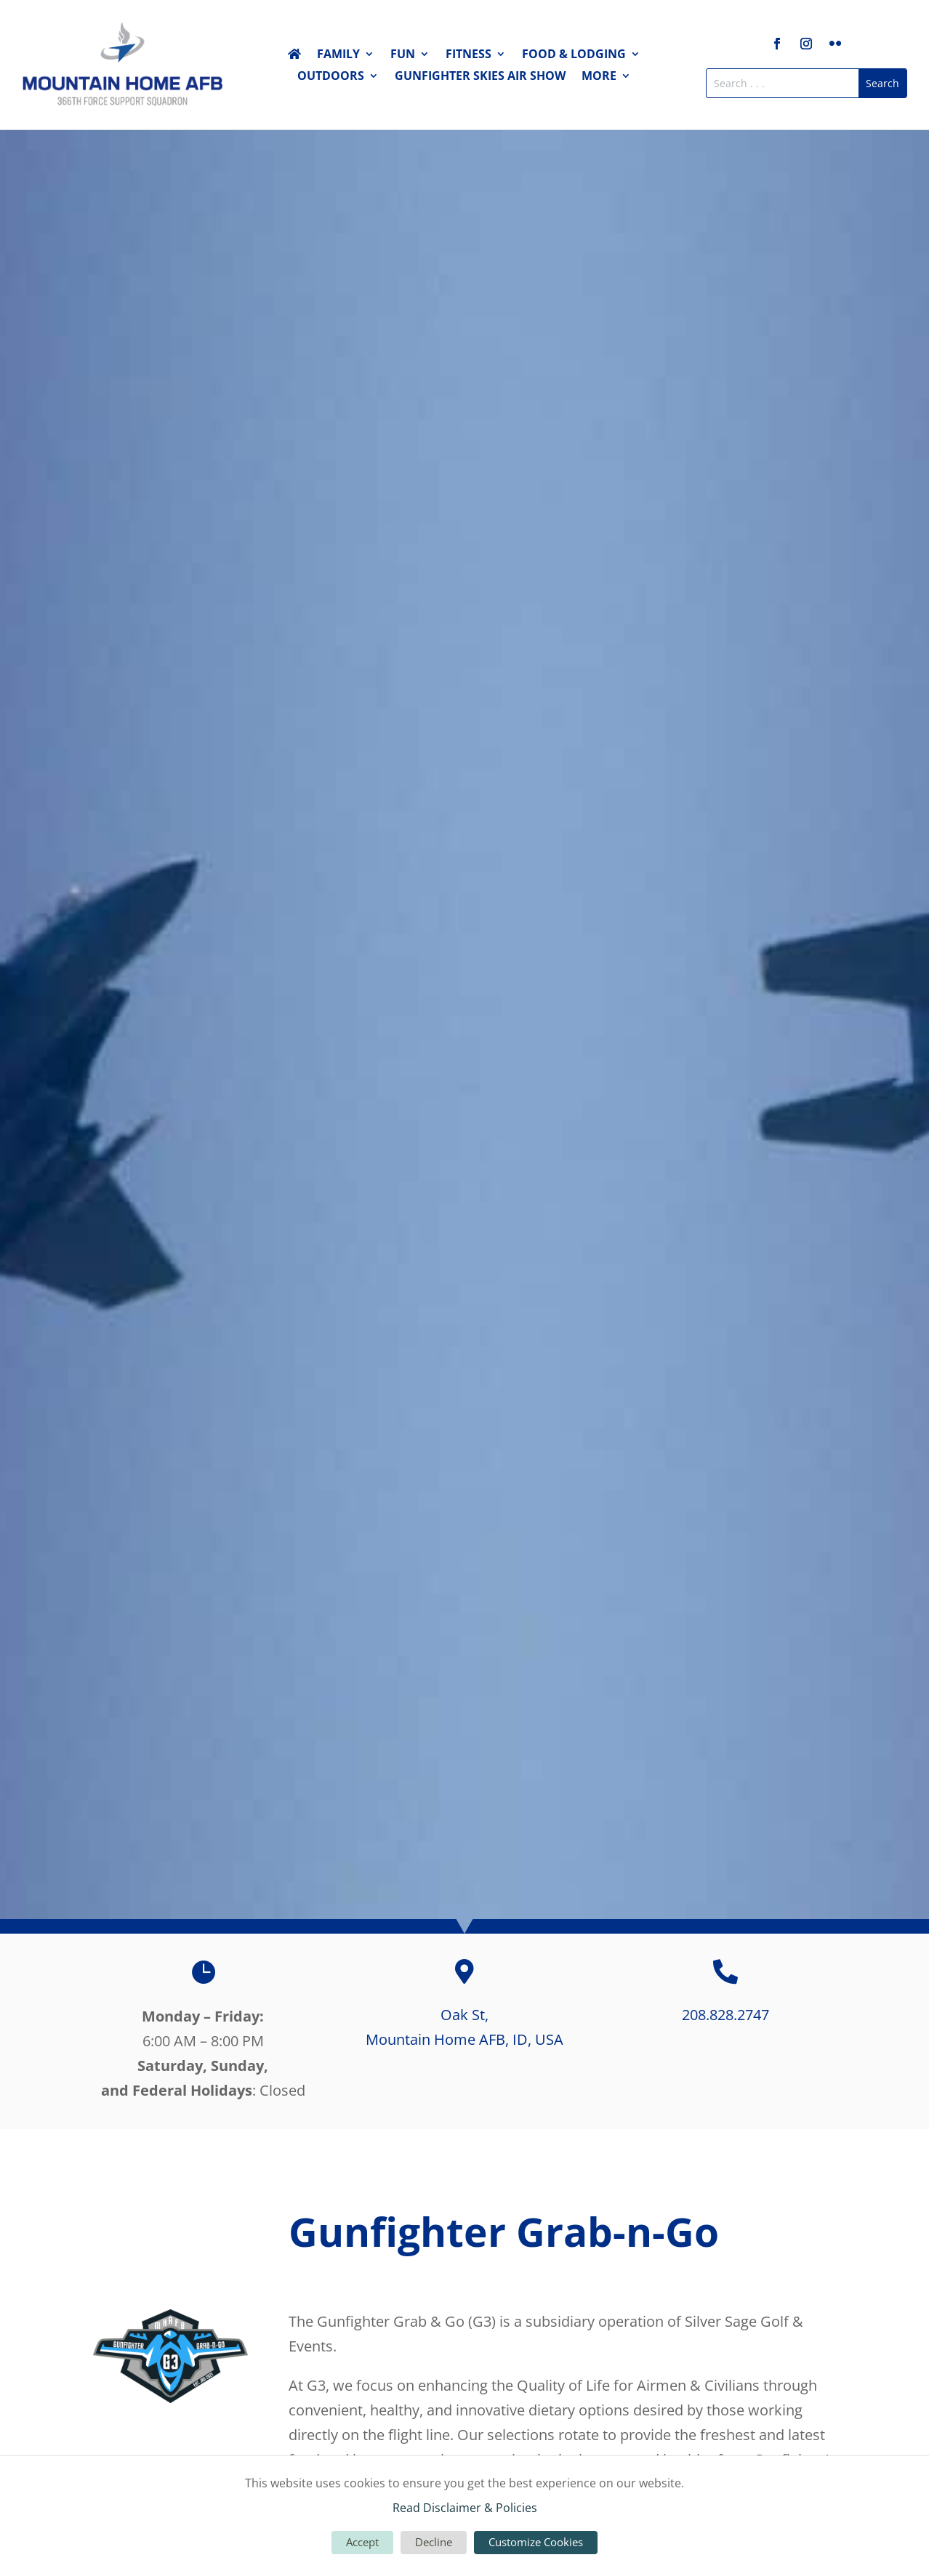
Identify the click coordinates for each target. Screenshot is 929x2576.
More (599, 77)
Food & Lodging (574, 55)
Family (338, 55)
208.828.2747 (725, 2014)
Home (294, 57)
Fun (402, 55)
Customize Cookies (535, 2542)
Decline (433, 2542)
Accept (362, 2542)
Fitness (468, 55)
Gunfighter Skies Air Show (480, 77)
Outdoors (330, 77)
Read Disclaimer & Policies (465, 2508)
